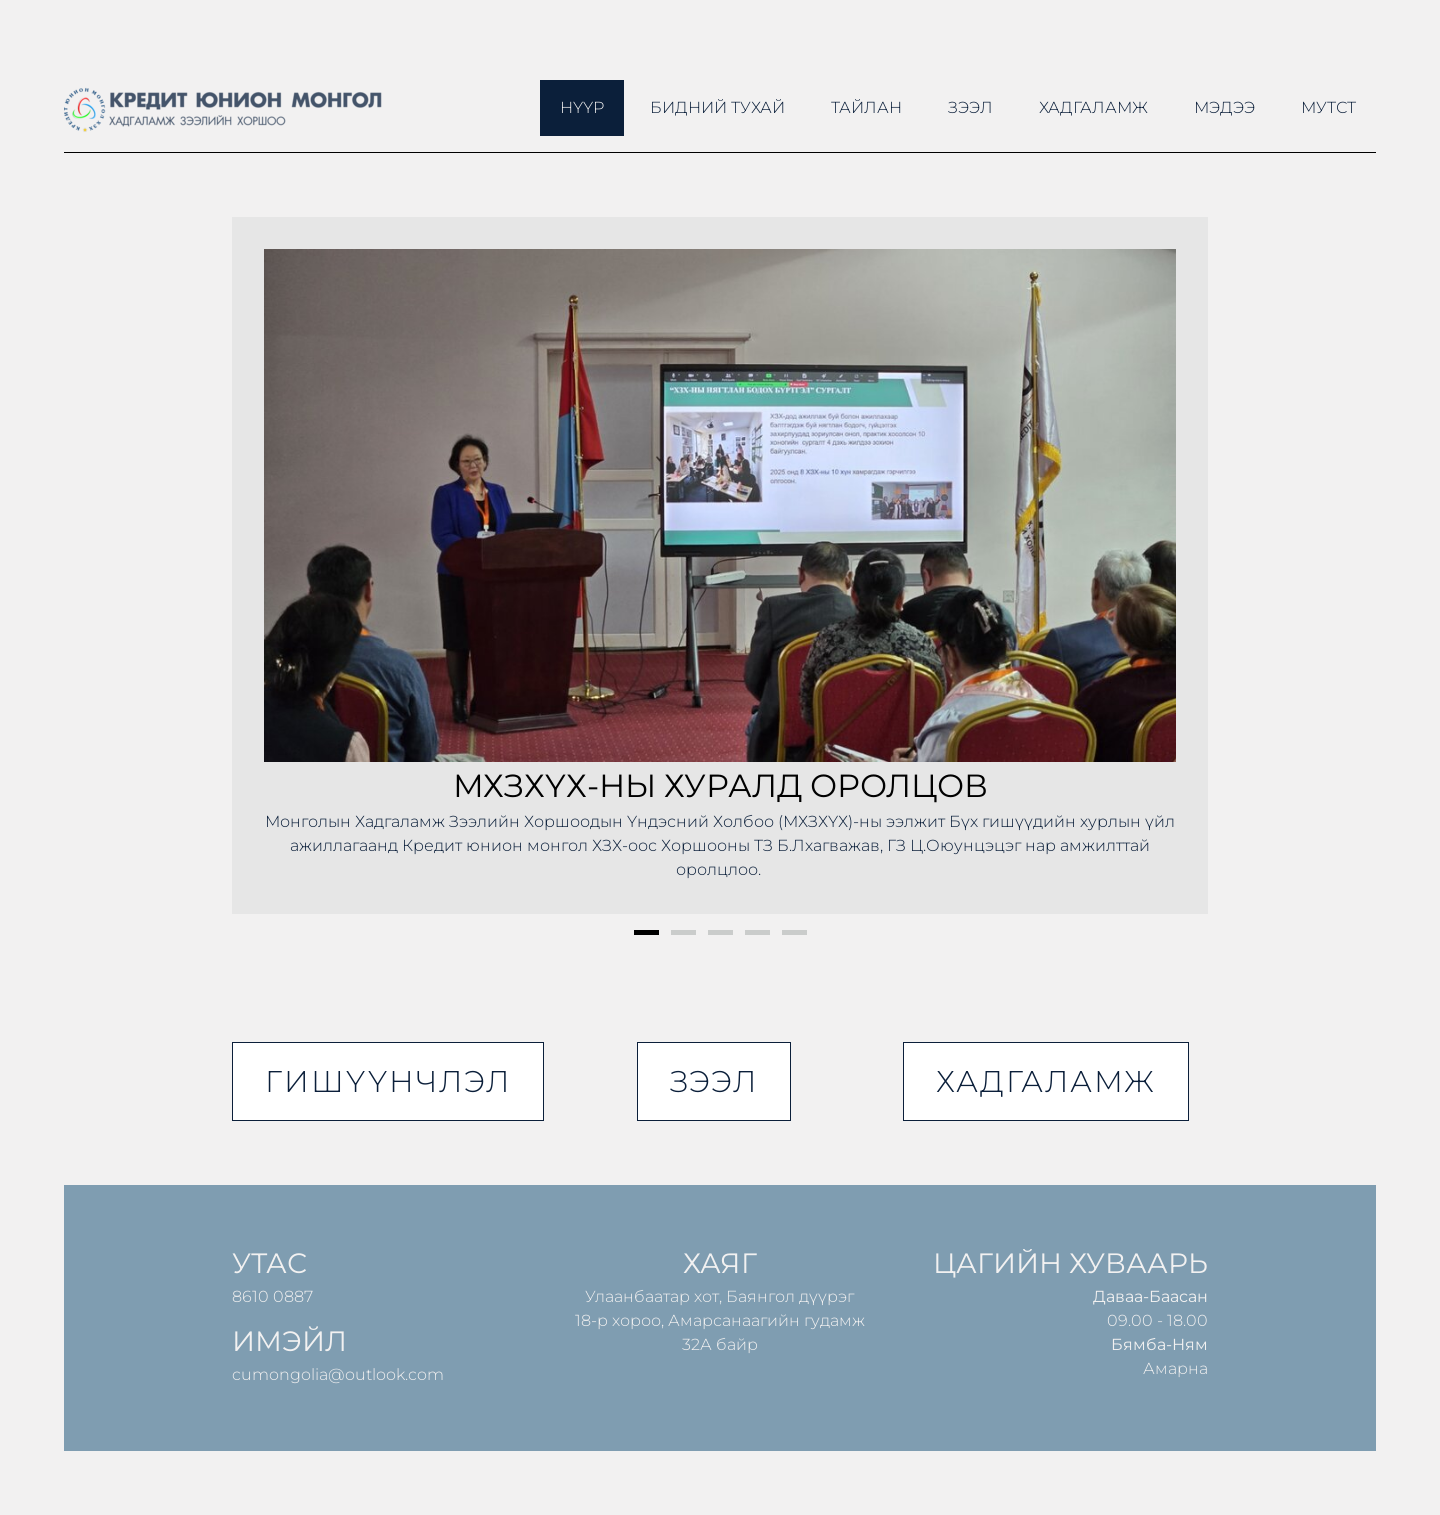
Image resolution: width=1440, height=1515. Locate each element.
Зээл (970, 107)
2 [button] (683, 932)
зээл (714, 1081)
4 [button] (757, 932)
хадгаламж (1046, 1081)
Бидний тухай (717, 107)
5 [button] (794, 932)
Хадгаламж (1093, 107)
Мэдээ (1224, 107)
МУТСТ (1328, 107)
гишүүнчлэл (388, 1081)
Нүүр (582, 107)
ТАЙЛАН (866, 107)
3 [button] (720, 932)
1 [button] (646, 932)
